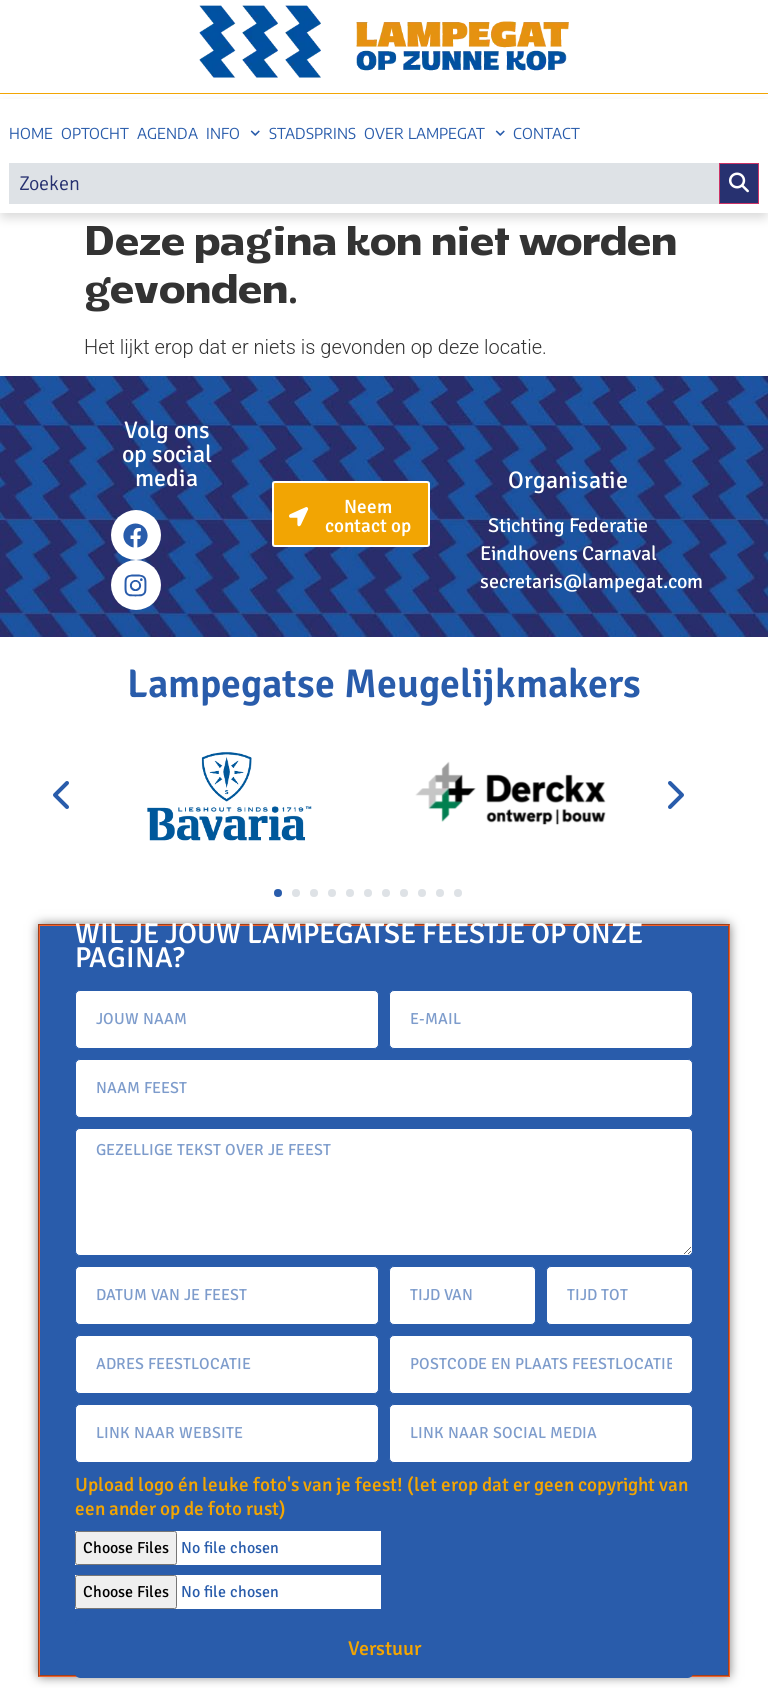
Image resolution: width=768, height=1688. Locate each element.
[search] (364, 183)
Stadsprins (312, 133)
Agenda (167, 133)
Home (31, 133)
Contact (546, 133)
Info (233, 133)
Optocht (95, 133)
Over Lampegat (435, 133)
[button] (278, 893)
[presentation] (63, 796)
